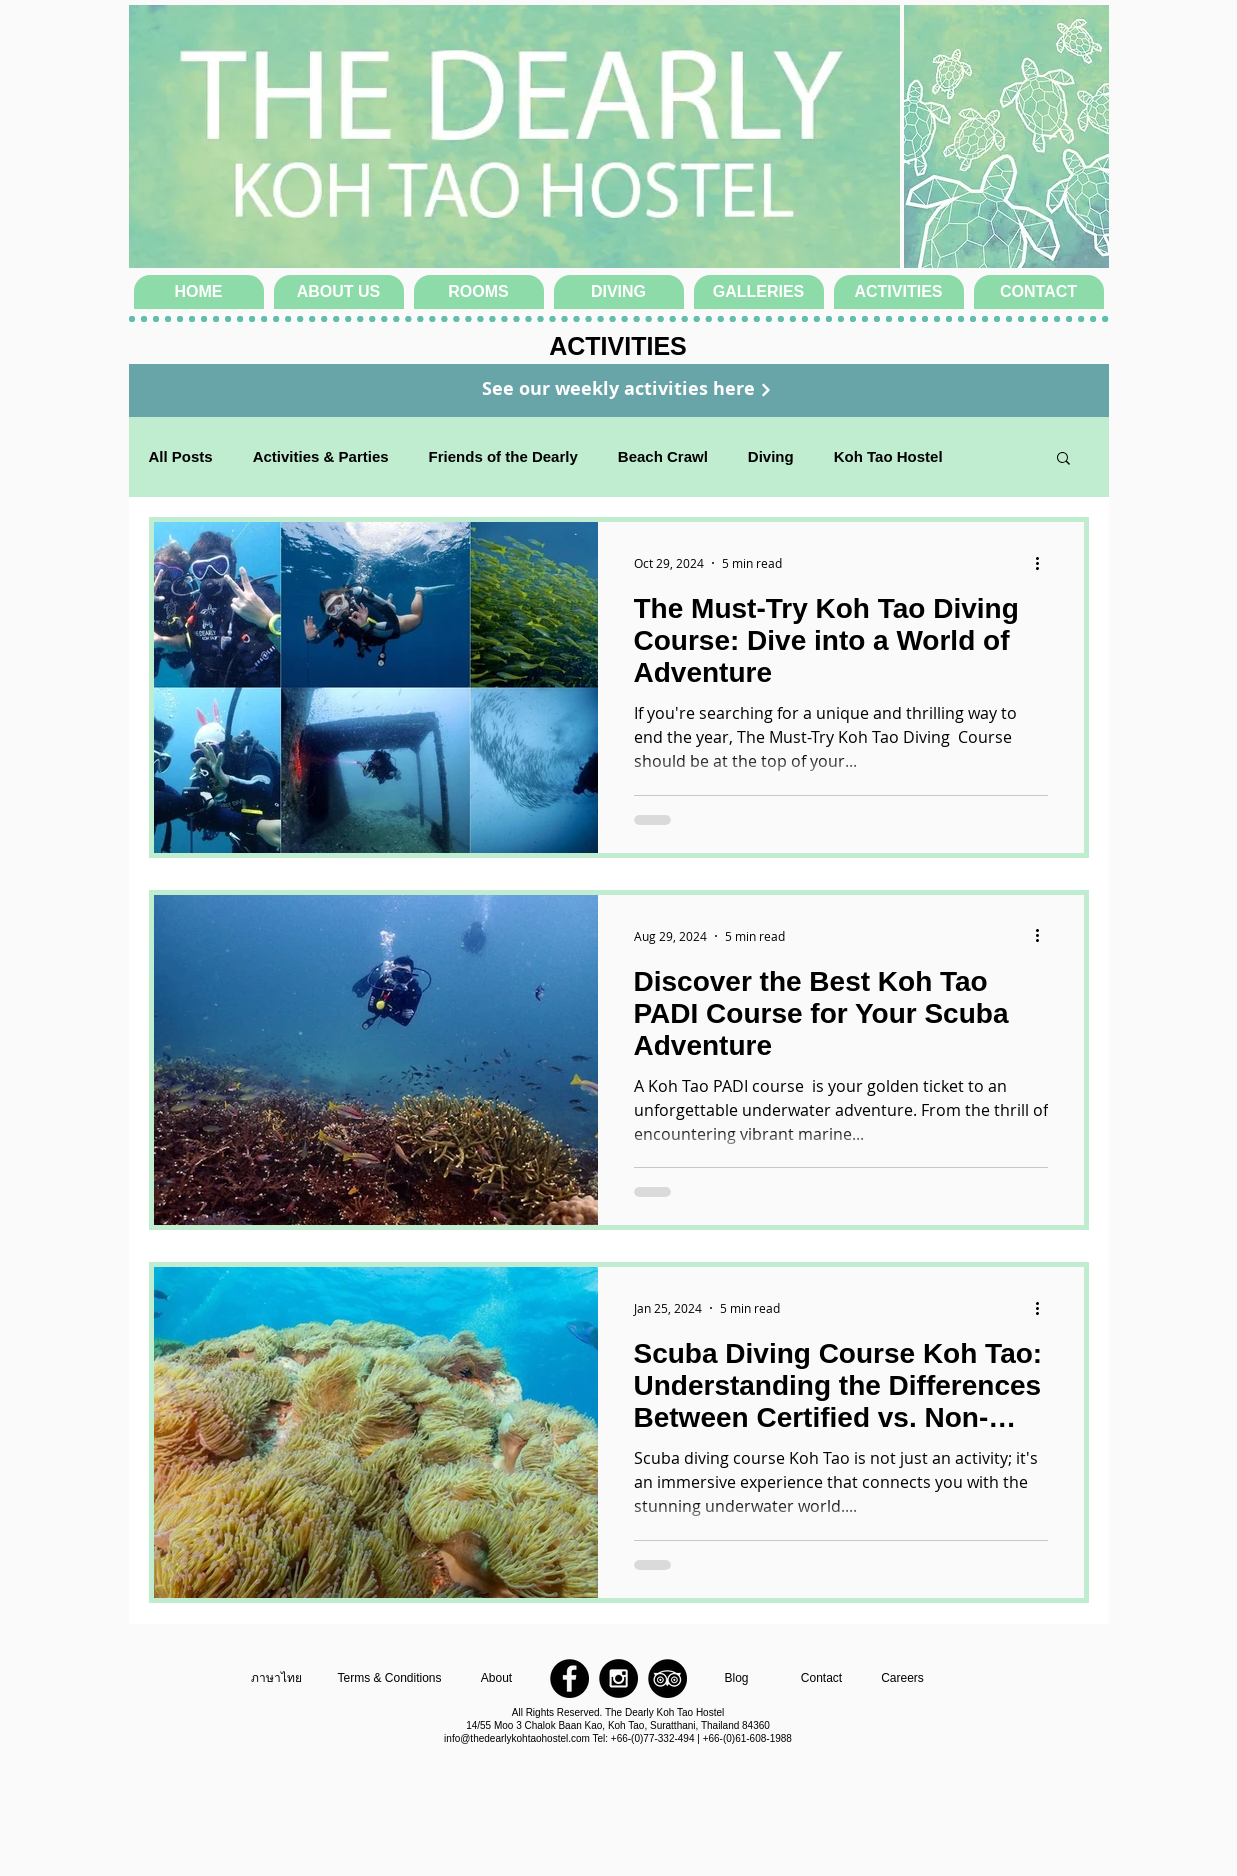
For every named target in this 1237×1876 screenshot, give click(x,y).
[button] (1063, 459)
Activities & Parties (321, 456)
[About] (497, 1679)
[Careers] (903, 1679)
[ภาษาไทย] (277, 1679)
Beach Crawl (663, 456)
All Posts (181, 456)
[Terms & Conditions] (390, 1679)
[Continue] (766, 390)
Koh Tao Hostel (888, 456)
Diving (771, 456)
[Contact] (822, 1679)
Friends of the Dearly (503, 456)
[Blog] (737, 1679)
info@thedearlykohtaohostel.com (517, 1738)
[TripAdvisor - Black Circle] (667, 1678)
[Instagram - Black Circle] (618, 1678)
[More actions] (1045, 563)
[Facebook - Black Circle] (569, 1678)
